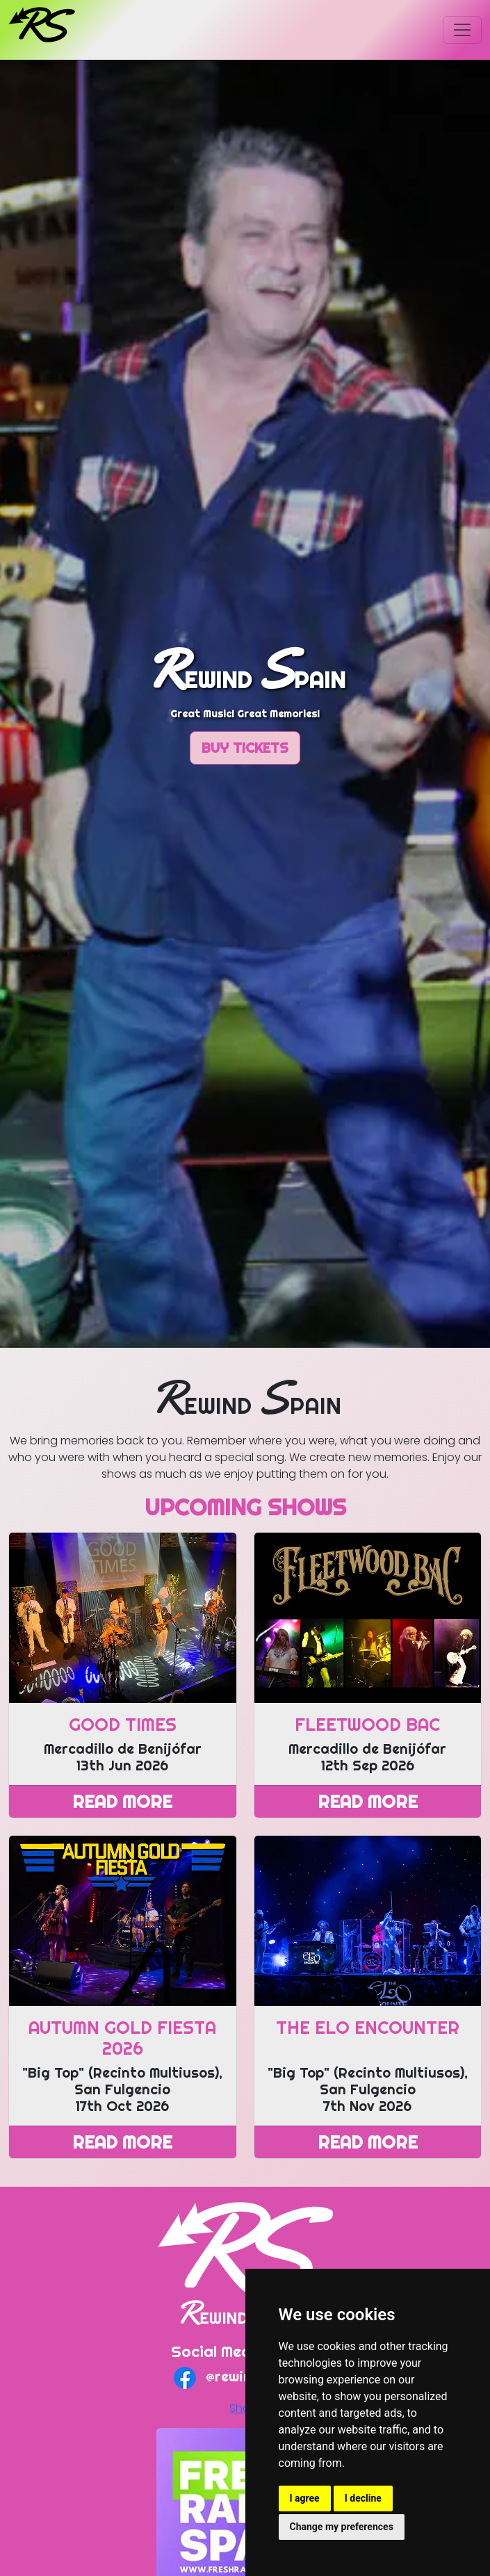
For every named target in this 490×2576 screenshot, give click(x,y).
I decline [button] (363, 2498)
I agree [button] (305, 2498)
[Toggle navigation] (462, 30)
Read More (122, 1801)
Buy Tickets (245, 747)
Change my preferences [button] (341, 2526)
